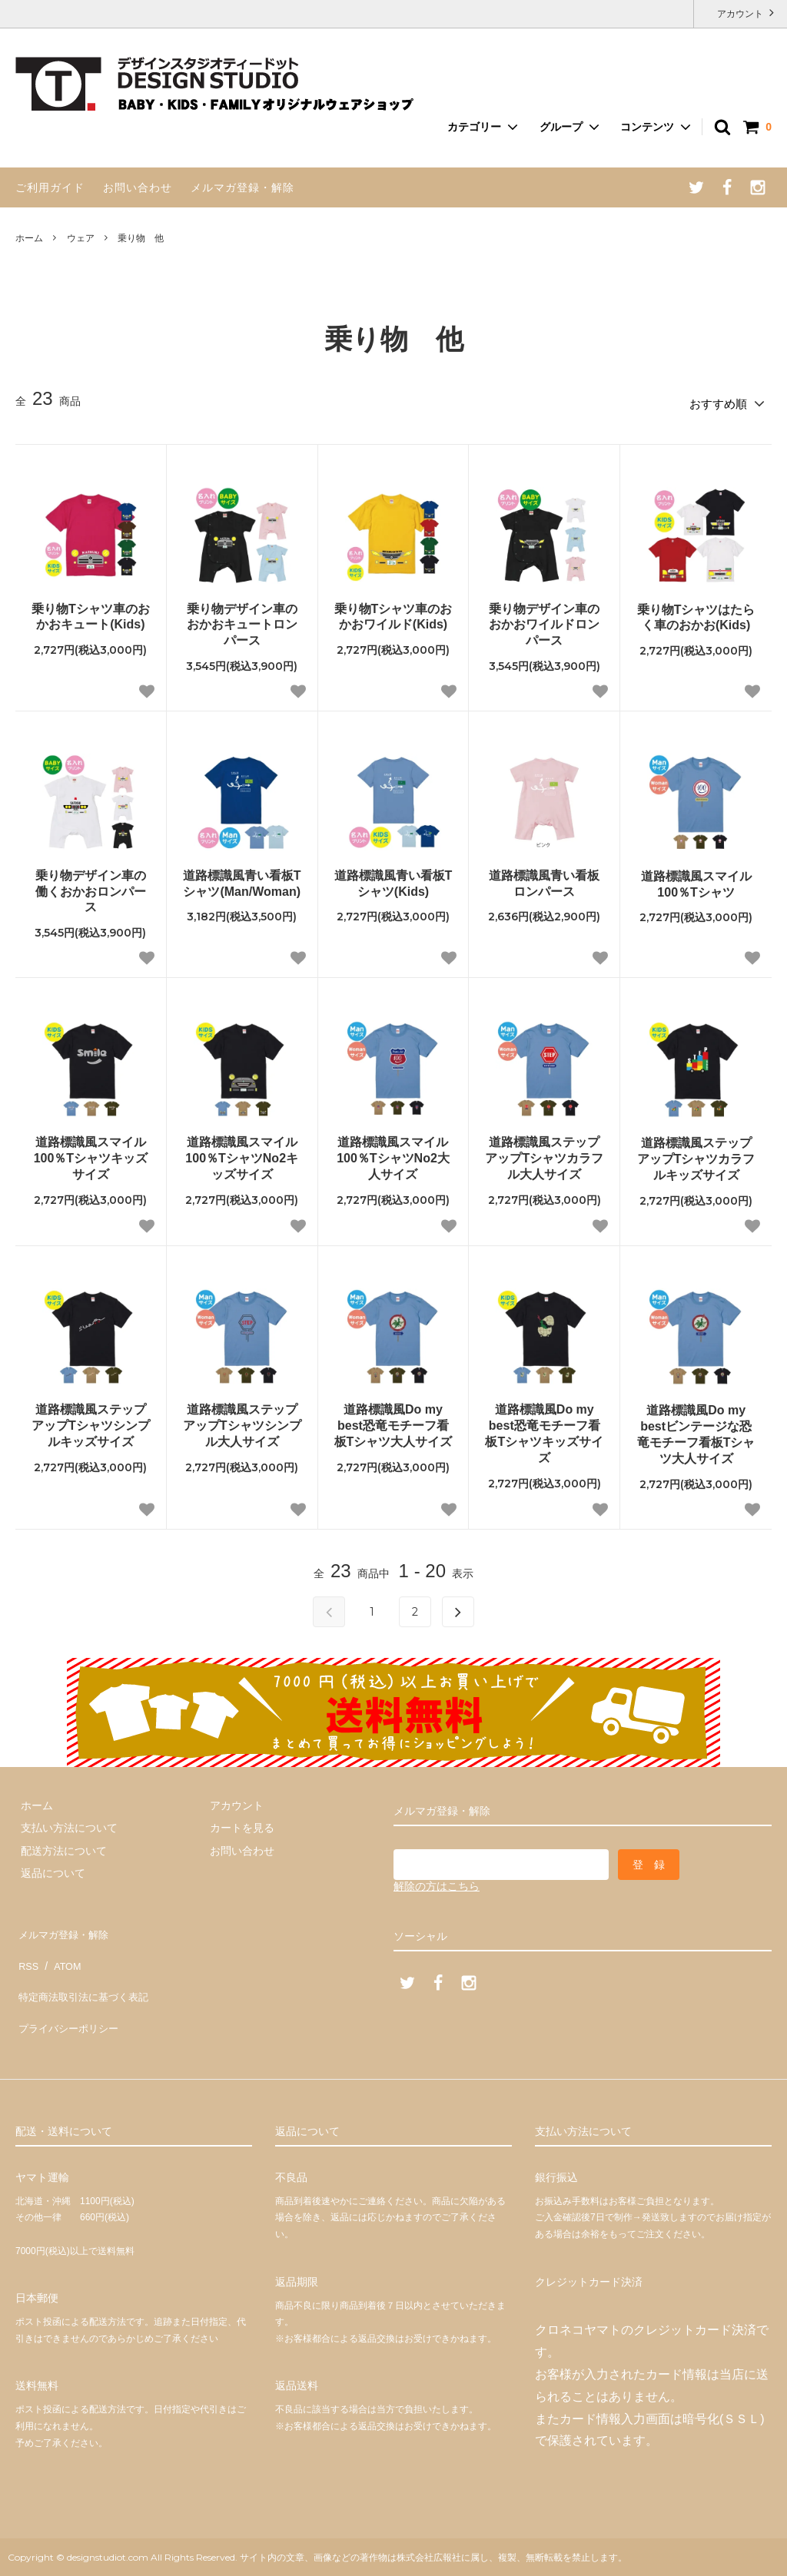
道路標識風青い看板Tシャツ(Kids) (393, 878)
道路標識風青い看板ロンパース (544, 878)
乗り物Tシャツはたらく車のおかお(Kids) (696, 612)
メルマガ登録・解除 (242, 187)
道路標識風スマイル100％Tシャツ (696, 879)
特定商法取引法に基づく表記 (85, 1971)
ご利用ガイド (50, 187)
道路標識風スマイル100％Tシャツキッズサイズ (91, 1153)
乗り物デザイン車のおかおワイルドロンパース (544, 619)
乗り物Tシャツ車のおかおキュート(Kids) (91, 611)
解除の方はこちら (437, 1881)
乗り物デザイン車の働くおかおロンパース (90, 887)
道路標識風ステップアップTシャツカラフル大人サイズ (544, 1153)
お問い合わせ (137, 187)
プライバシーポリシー (69, 1994)
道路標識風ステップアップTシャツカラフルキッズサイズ (696, 1154)
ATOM (61, 1948)
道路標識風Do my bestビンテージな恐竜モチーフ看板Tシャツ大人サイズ (696, 1429)
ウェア (81, 238)
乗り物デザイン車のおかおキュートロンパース (242, 619)
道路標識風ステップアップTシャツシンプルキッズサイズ (91, 1421)
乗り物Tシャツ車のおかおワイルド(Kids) (393, 611)
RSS (26, 1948)
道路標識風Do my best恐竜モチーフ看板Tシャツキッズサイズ (544, 1428)
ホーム (29, 238)
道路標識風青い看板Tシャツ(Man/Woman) (242, 878)
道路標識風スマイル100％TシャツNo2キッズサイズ (241, 1153)
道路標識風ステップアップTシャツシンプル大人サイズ (242, 1421)
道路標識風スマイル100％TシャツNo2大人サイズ (393, 1153)
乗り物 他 (141, 238)
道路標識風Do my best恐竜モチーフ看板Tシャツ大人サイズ (393, 1421)
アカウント (740, 12)
